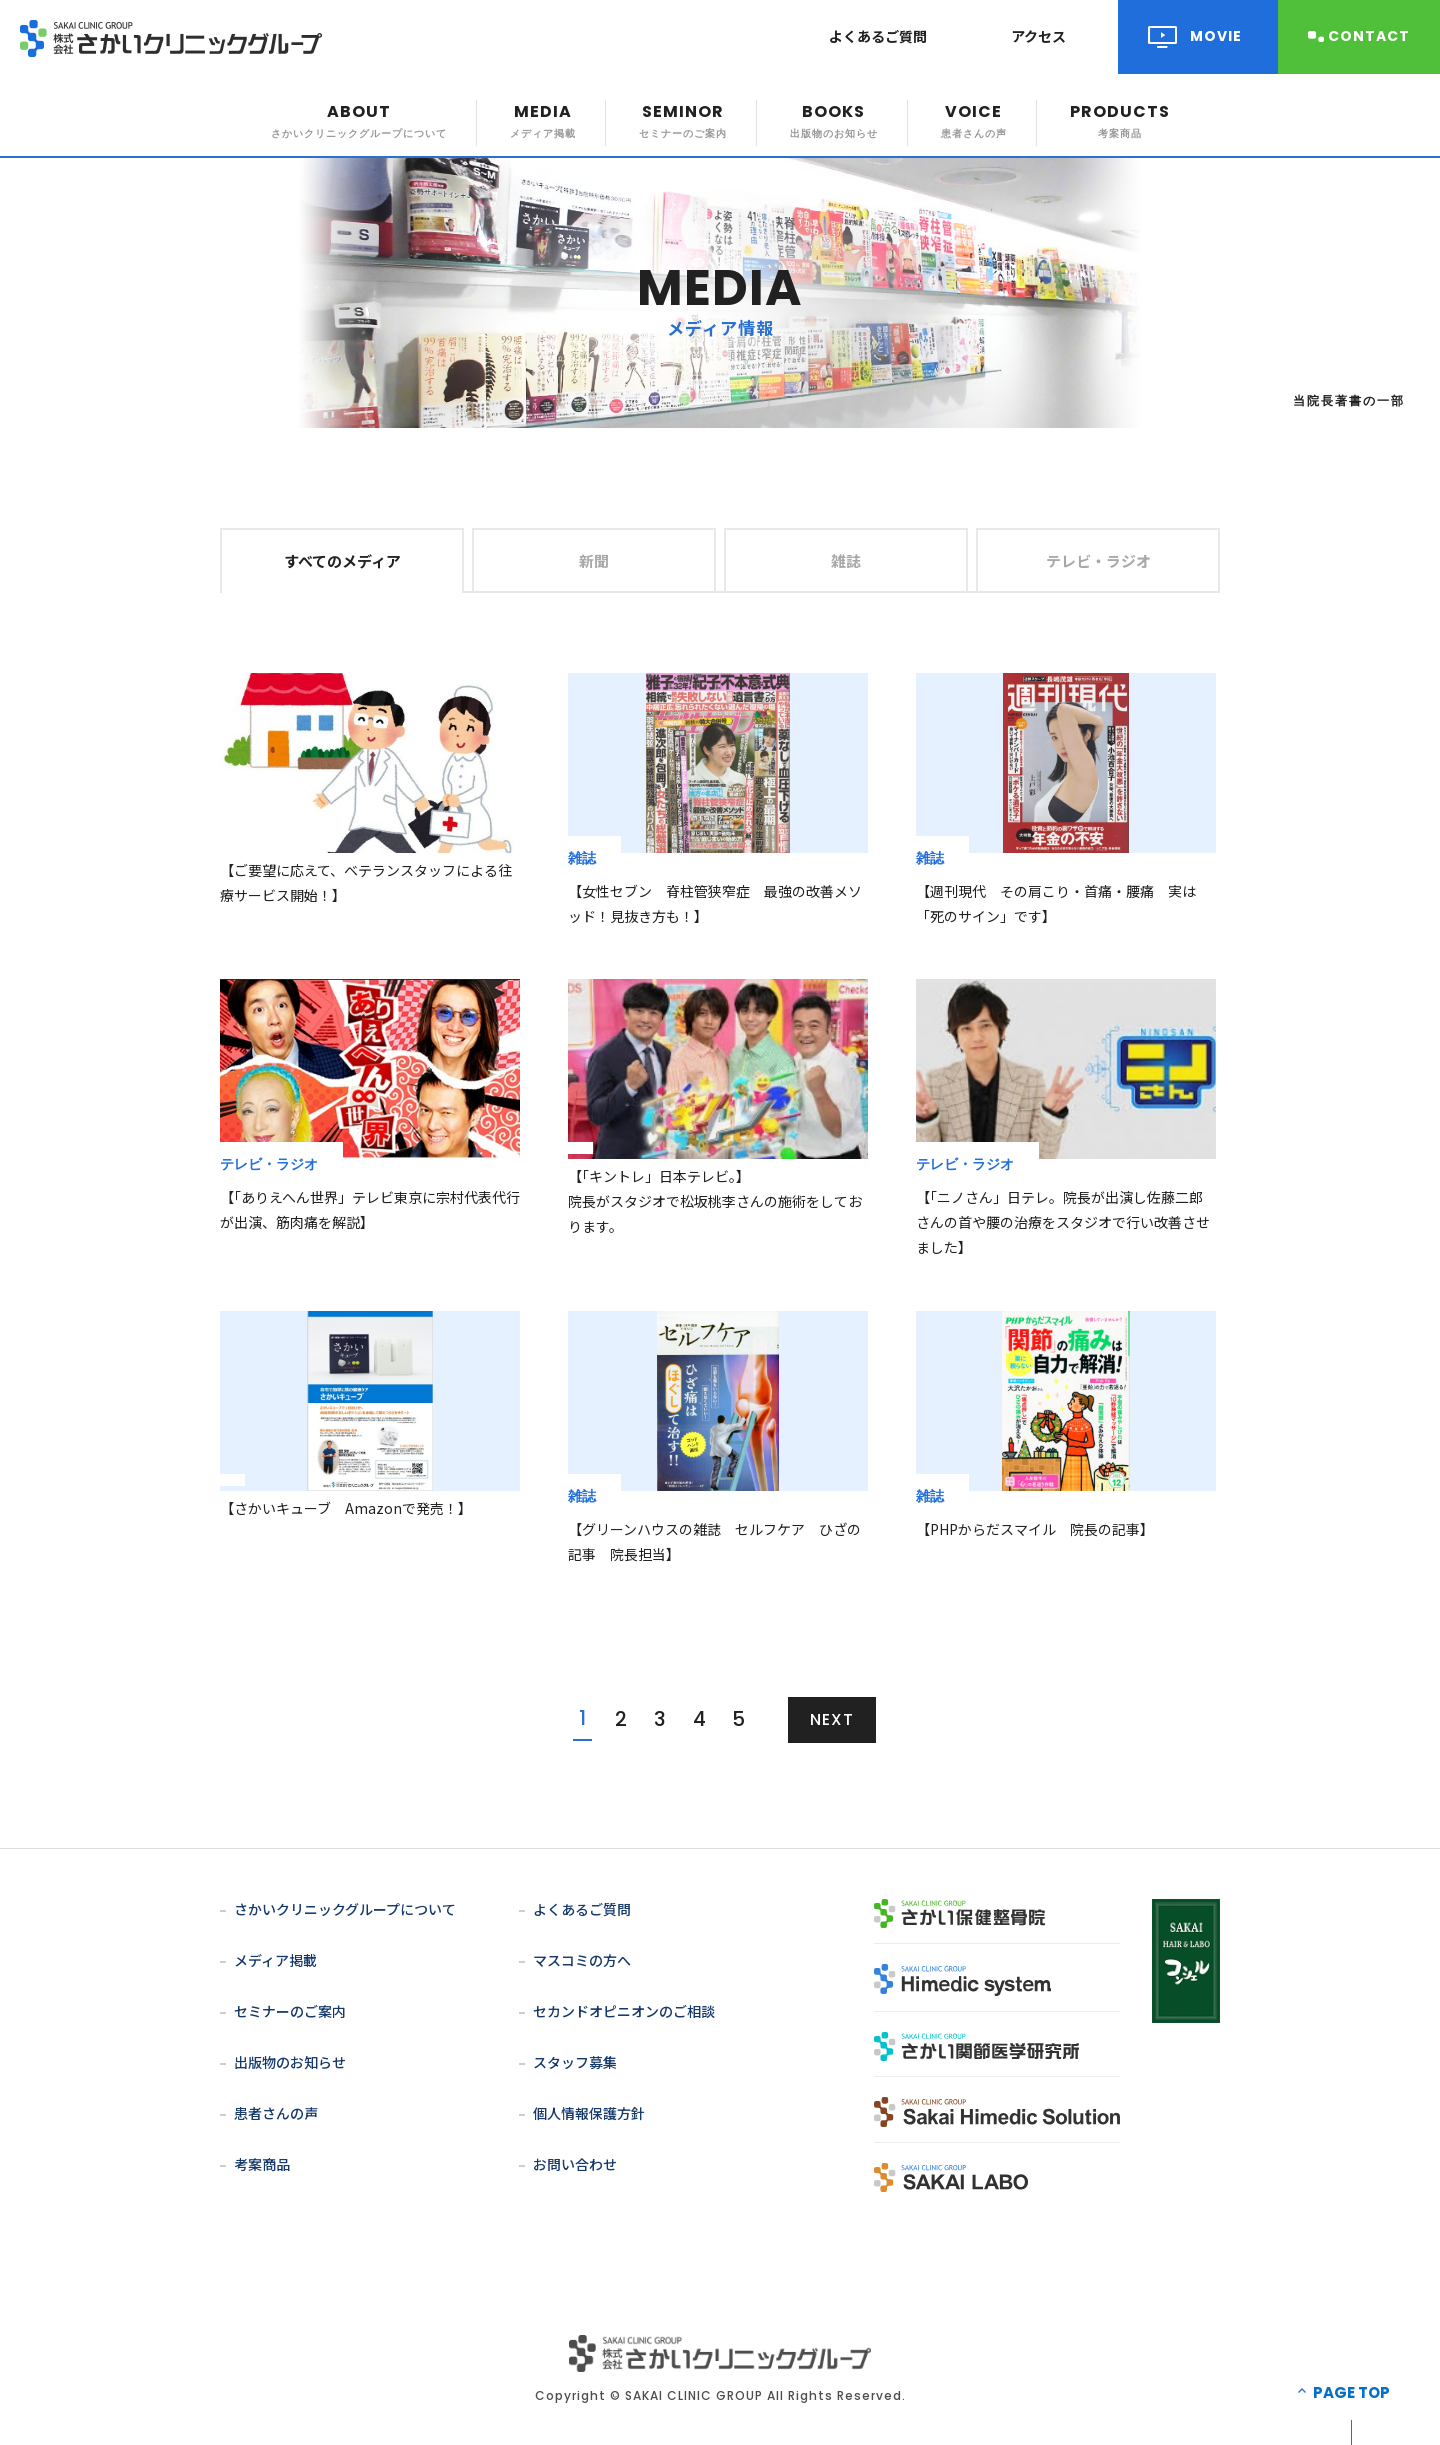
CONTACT (1369, 36)
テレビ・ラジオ (1098, 560)
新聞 (594, 560)
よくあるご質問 (878, 36)
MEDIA (543, 120)
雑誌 (846, 560)
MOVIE (1216, 36)
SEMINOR (683, 120)
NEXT (832, 1719)
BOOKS (834, 120)
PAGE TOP (1351, 2392)
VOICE (974, 120)
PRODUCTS (1120, 120)
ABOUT (359, 120)
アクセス (1038, 36)
